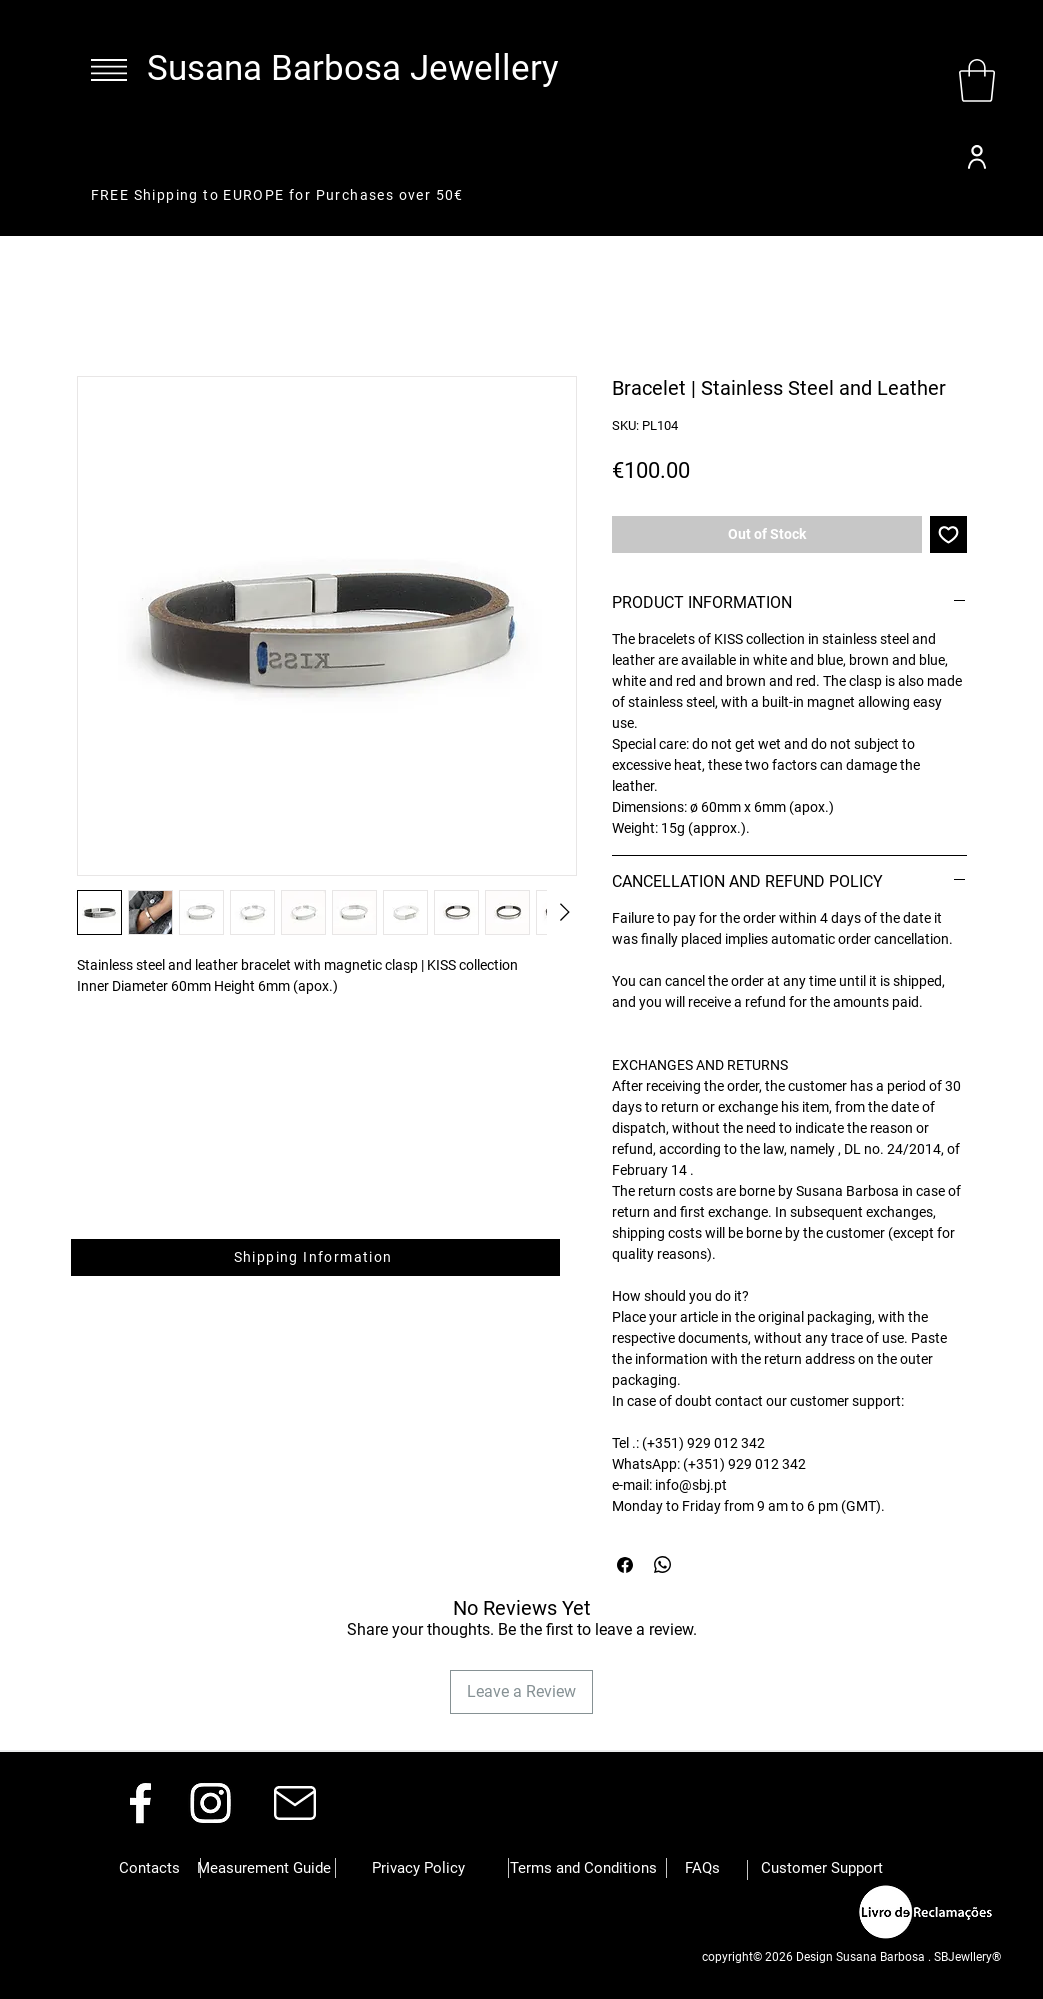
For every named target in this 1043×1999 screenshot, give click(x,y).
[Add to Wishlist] (948, 534)
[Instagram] (210, 1802)
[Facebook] (140, 1802)
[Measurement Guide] (264, 1868)
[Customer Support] (822, 1868)
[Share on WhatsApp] (663, 1565)
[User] (977, 157)
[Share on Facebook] (625, 1565)
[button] (109, 70)
